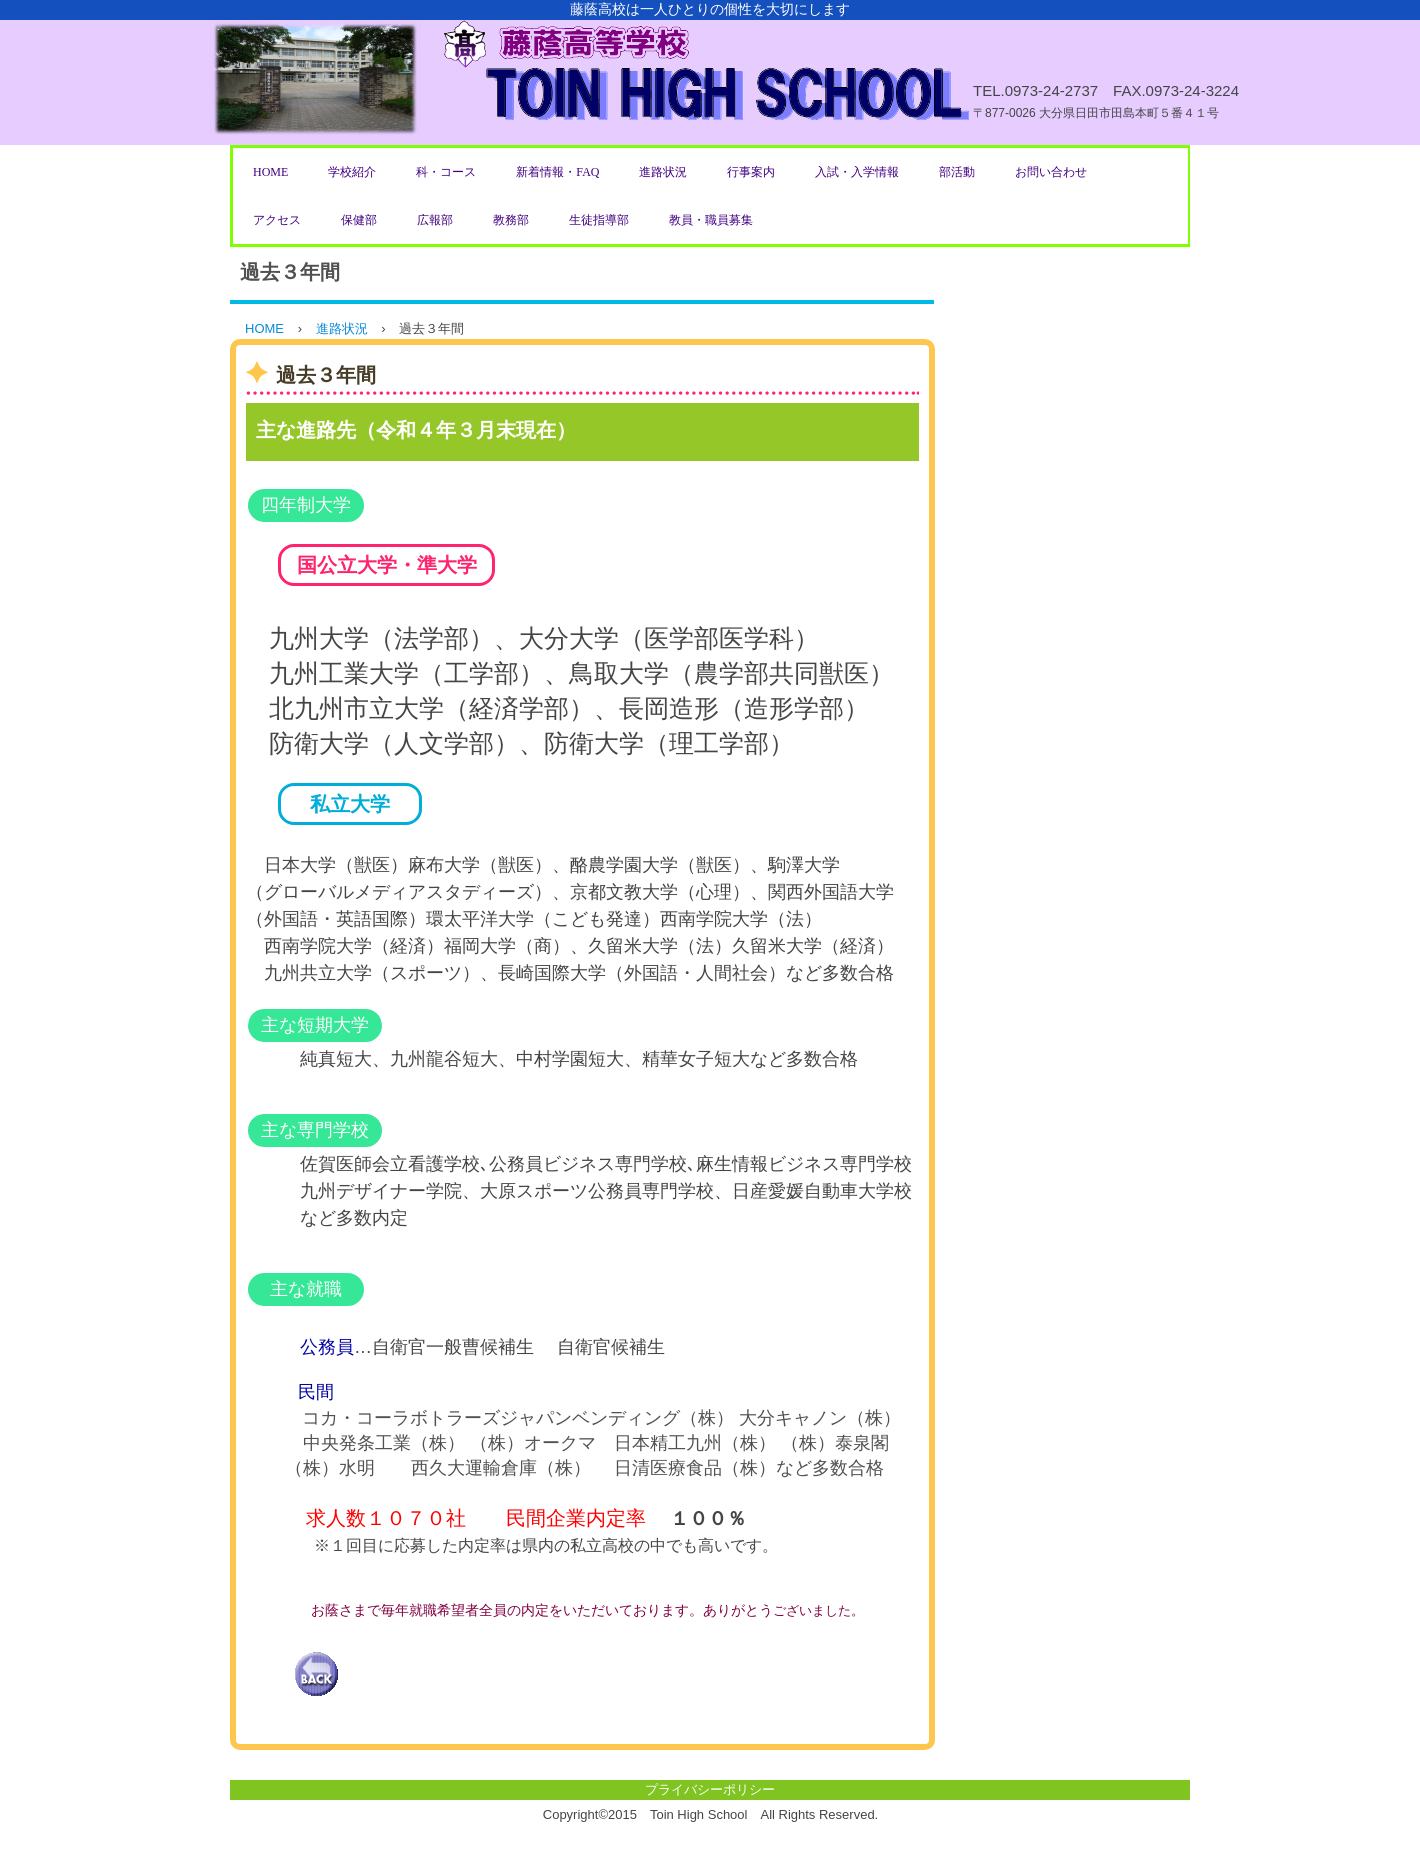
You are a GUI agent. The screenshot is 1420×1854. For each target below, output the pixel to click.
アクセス (277, 220)
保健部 (359, 220)
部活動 (957, 172)
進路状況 (663, 172)
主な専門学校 (315, 1130)
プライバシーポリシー (710, 1789)
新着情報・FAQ (557, 172)
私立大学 (350, 804)
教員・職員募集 (711, 220)
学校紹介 (352, 172)
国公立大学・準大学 (387, 565)
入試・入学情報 (857, 172)
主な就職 (306, 1289)
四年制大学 (306, 505)
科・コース (446, 172)
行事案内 (751, 172)
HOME (270, 172)
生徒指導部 (599, 220)
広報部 (435, 220)
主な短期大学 (315, 1025)
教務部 (511, 220)
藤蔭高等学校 (710, 72)
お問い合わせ (1051, 172)
